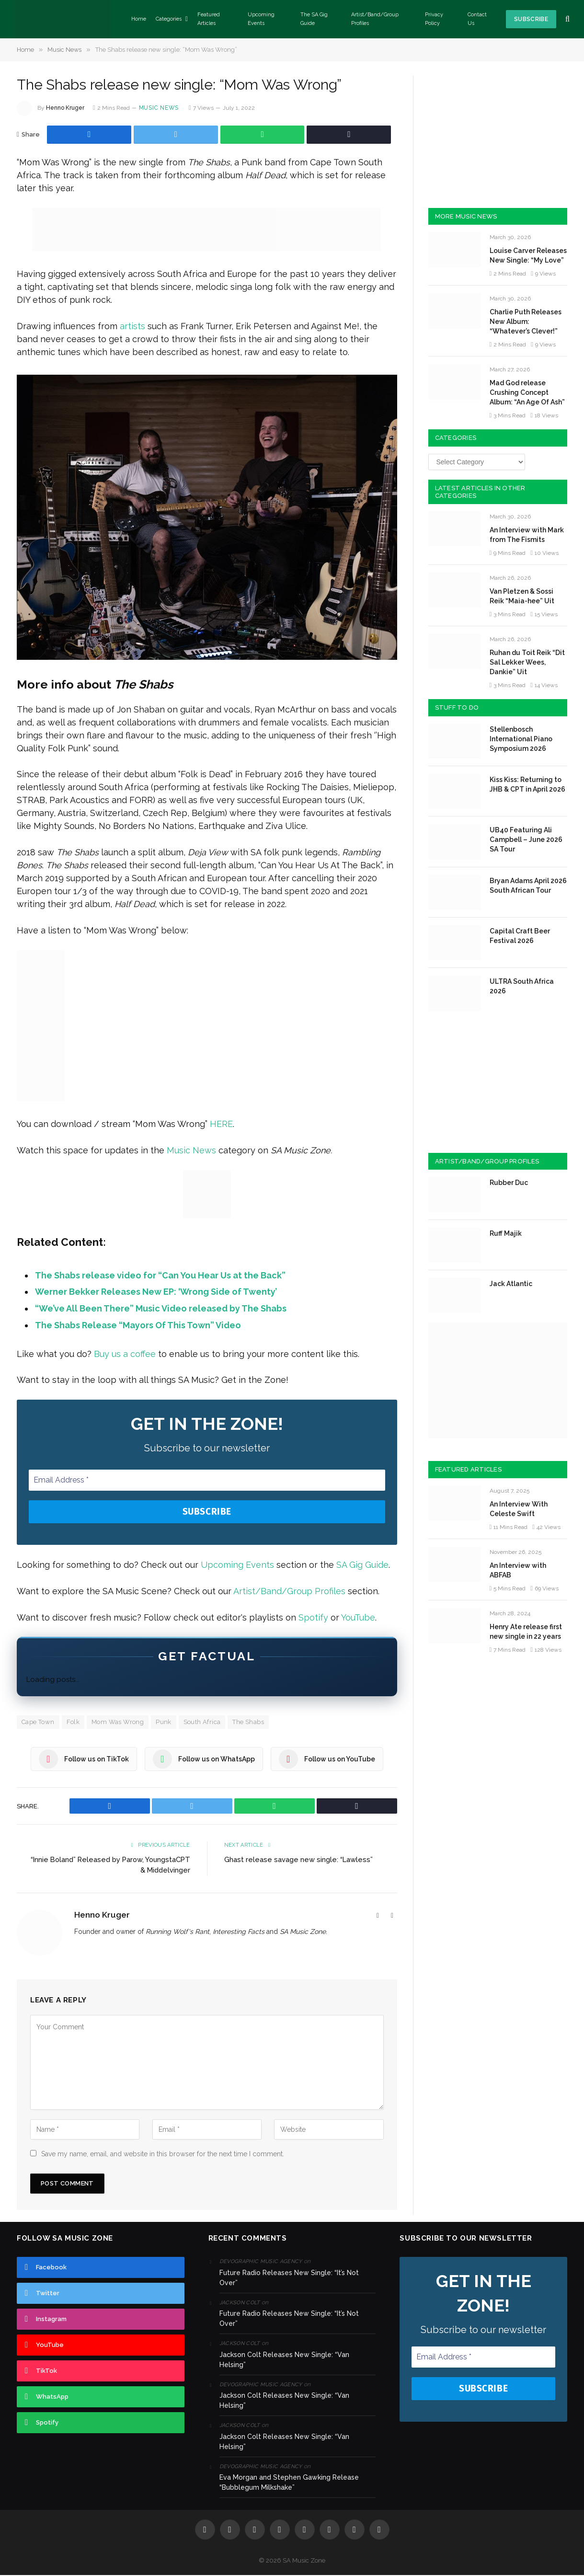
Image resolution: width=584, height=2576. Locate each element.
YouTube (358, 1618)
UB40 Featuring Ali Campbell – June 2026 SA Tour (526, 839)
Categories (169, 19)
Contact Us (477, 19)
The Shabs (248, 1722)
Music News (159, 107)
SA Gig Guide (362, 1566)
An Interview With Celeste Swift (519, 1509)
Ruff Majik (506, 1233)
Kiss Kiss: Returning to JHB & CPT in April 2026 (527, 784)
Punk (164, 1722)
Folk (73, 1722)
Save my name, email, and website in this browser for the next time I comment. (162, 2155)
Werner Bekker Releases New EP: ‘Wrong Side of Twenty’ (156, 1292)
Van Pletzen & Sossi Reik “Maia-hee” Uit (522, 596)
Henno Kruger (65, 107)
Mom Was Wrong (118, 1722)
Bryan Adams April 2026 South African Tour (528, 885)
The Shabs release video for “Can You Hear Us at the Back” (160, 1275)
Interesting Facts (238, 1932)
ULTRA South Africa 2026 (522, 986)
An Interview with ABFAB (518, 1570)
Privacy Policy (434, 19)
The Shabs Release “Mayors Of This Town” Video (138, 1325)
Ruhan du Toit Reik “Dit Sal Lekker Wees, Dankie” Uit (527, 662)
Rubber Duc (509, 1182)
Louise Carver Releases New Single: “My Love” (528, 255)
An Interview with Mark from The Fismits (527, 534)
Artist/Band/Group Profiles (375, 19)
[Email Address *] (207, 1480)
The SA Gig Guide (314, 19)
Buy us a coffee (125, 1354)
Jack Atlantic (511, 1284)
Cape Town (38, 1722)
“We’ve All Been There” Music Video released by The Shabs (160, 1308)
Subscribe (531, 19)
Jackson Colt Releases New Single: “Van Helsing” (284, 2360)
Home (138, 19)
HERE (221, 1124)
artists (132, 326)
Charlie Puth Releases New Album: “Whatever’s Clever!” (525, 321)
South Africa (202, 1722)
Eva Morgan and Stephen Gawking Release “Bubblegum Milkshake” (289, 2483)
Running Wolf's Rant (177, 1932)
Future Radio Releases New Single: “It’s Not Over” (289, 2279)
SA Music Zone (303, 1932)
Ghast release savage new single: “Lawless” (298, 1860)
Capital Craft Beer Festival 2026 (520, 935)
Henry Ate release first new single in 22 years (526, 1631)
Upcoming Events (261, 19)
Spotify (313, 1618)
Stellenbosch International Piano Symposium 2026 (521, 738)
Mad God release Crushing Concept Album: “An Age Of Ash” (527, 392)
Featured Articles (208, 19)
